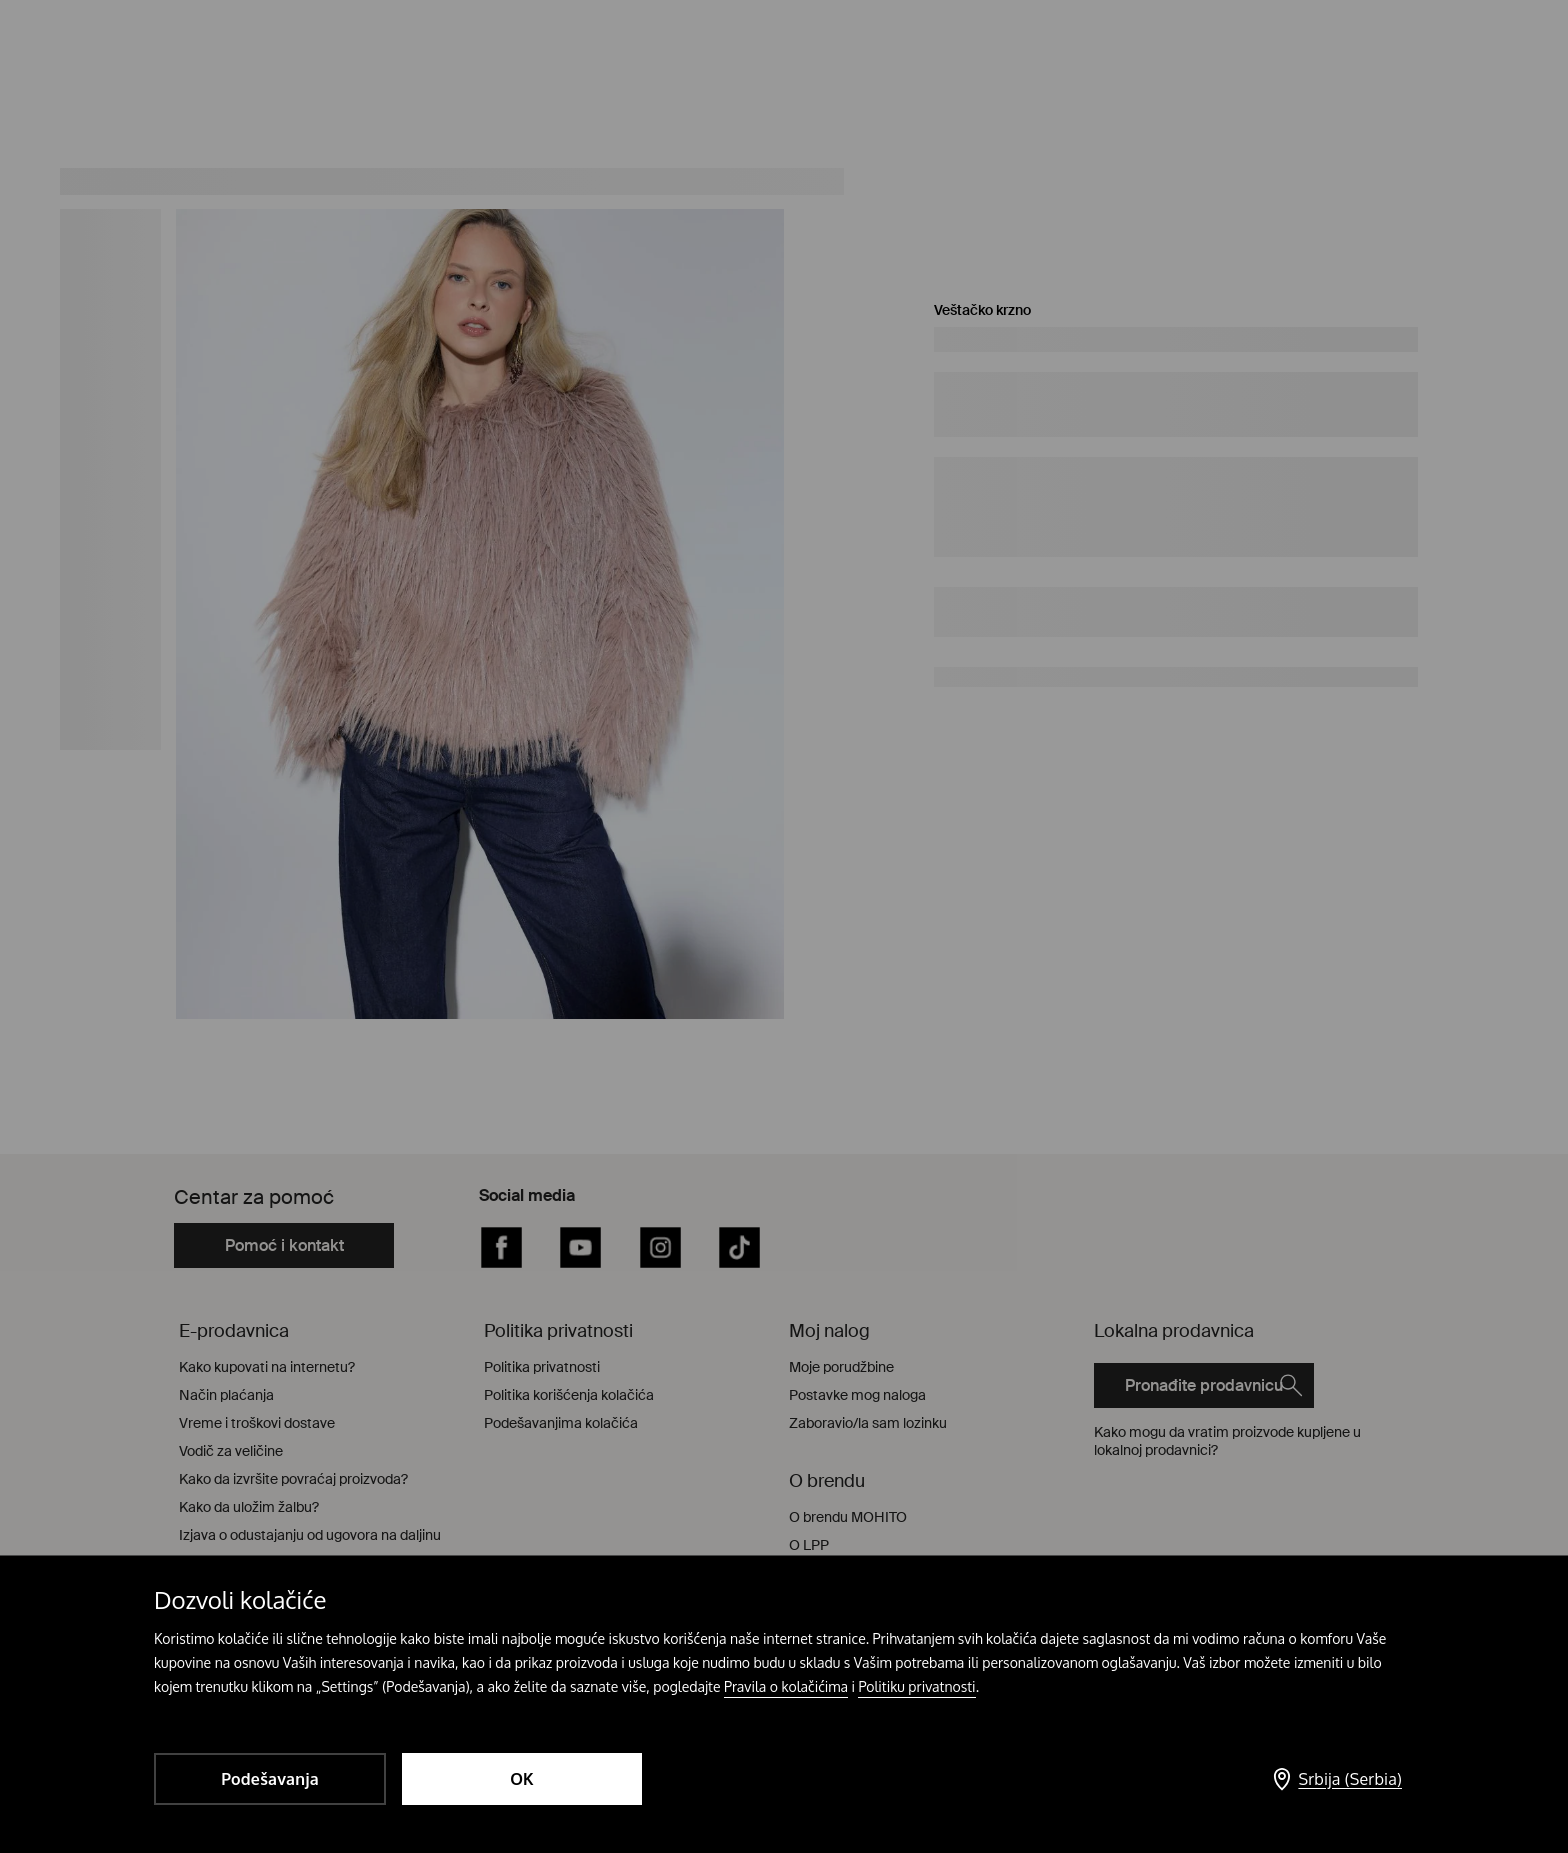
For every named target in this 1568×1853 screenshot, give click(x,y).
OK (522, 1779)
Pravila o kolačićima (786, 1686)
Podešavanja (270, 1779)
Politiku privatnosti (916, 1686)
